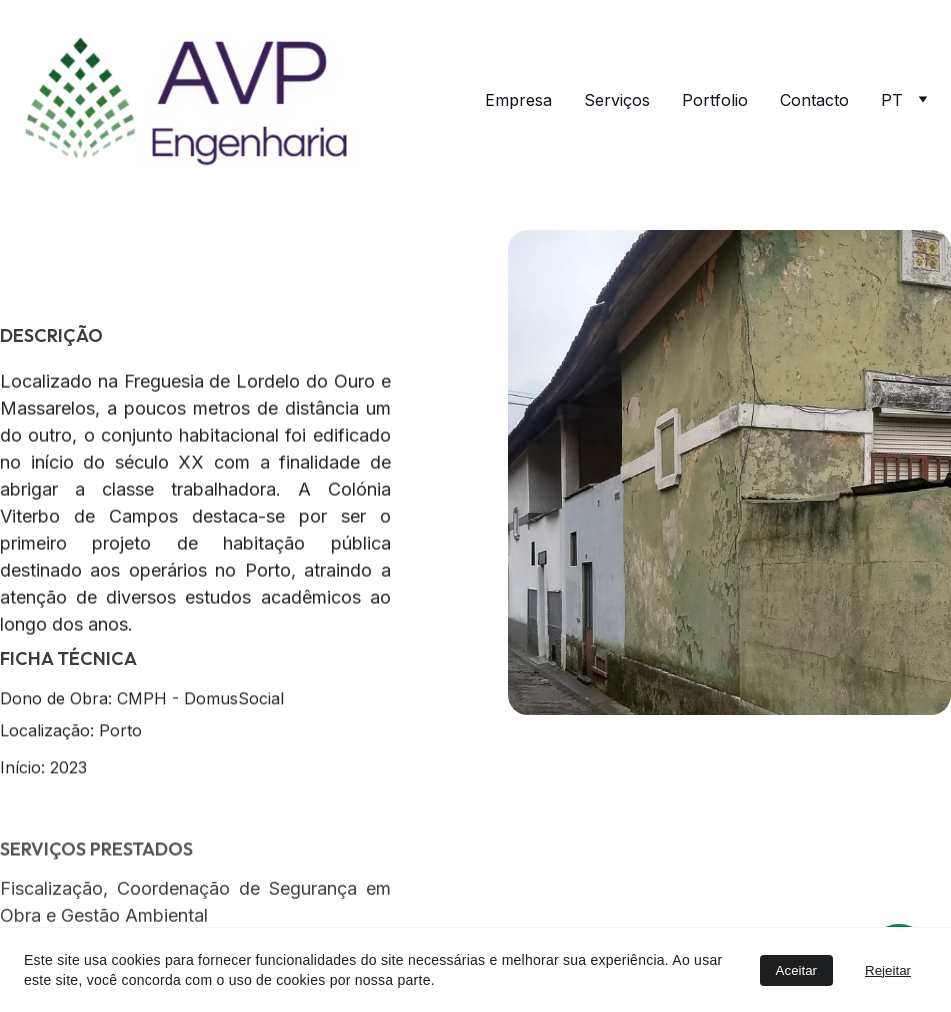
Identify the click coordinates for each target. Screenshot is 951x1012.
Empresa (518, 100)
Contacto (814, 100)
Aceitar (796, 970)
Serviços (617, 100)
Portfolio (715, 100)
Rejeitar (888, 970)
